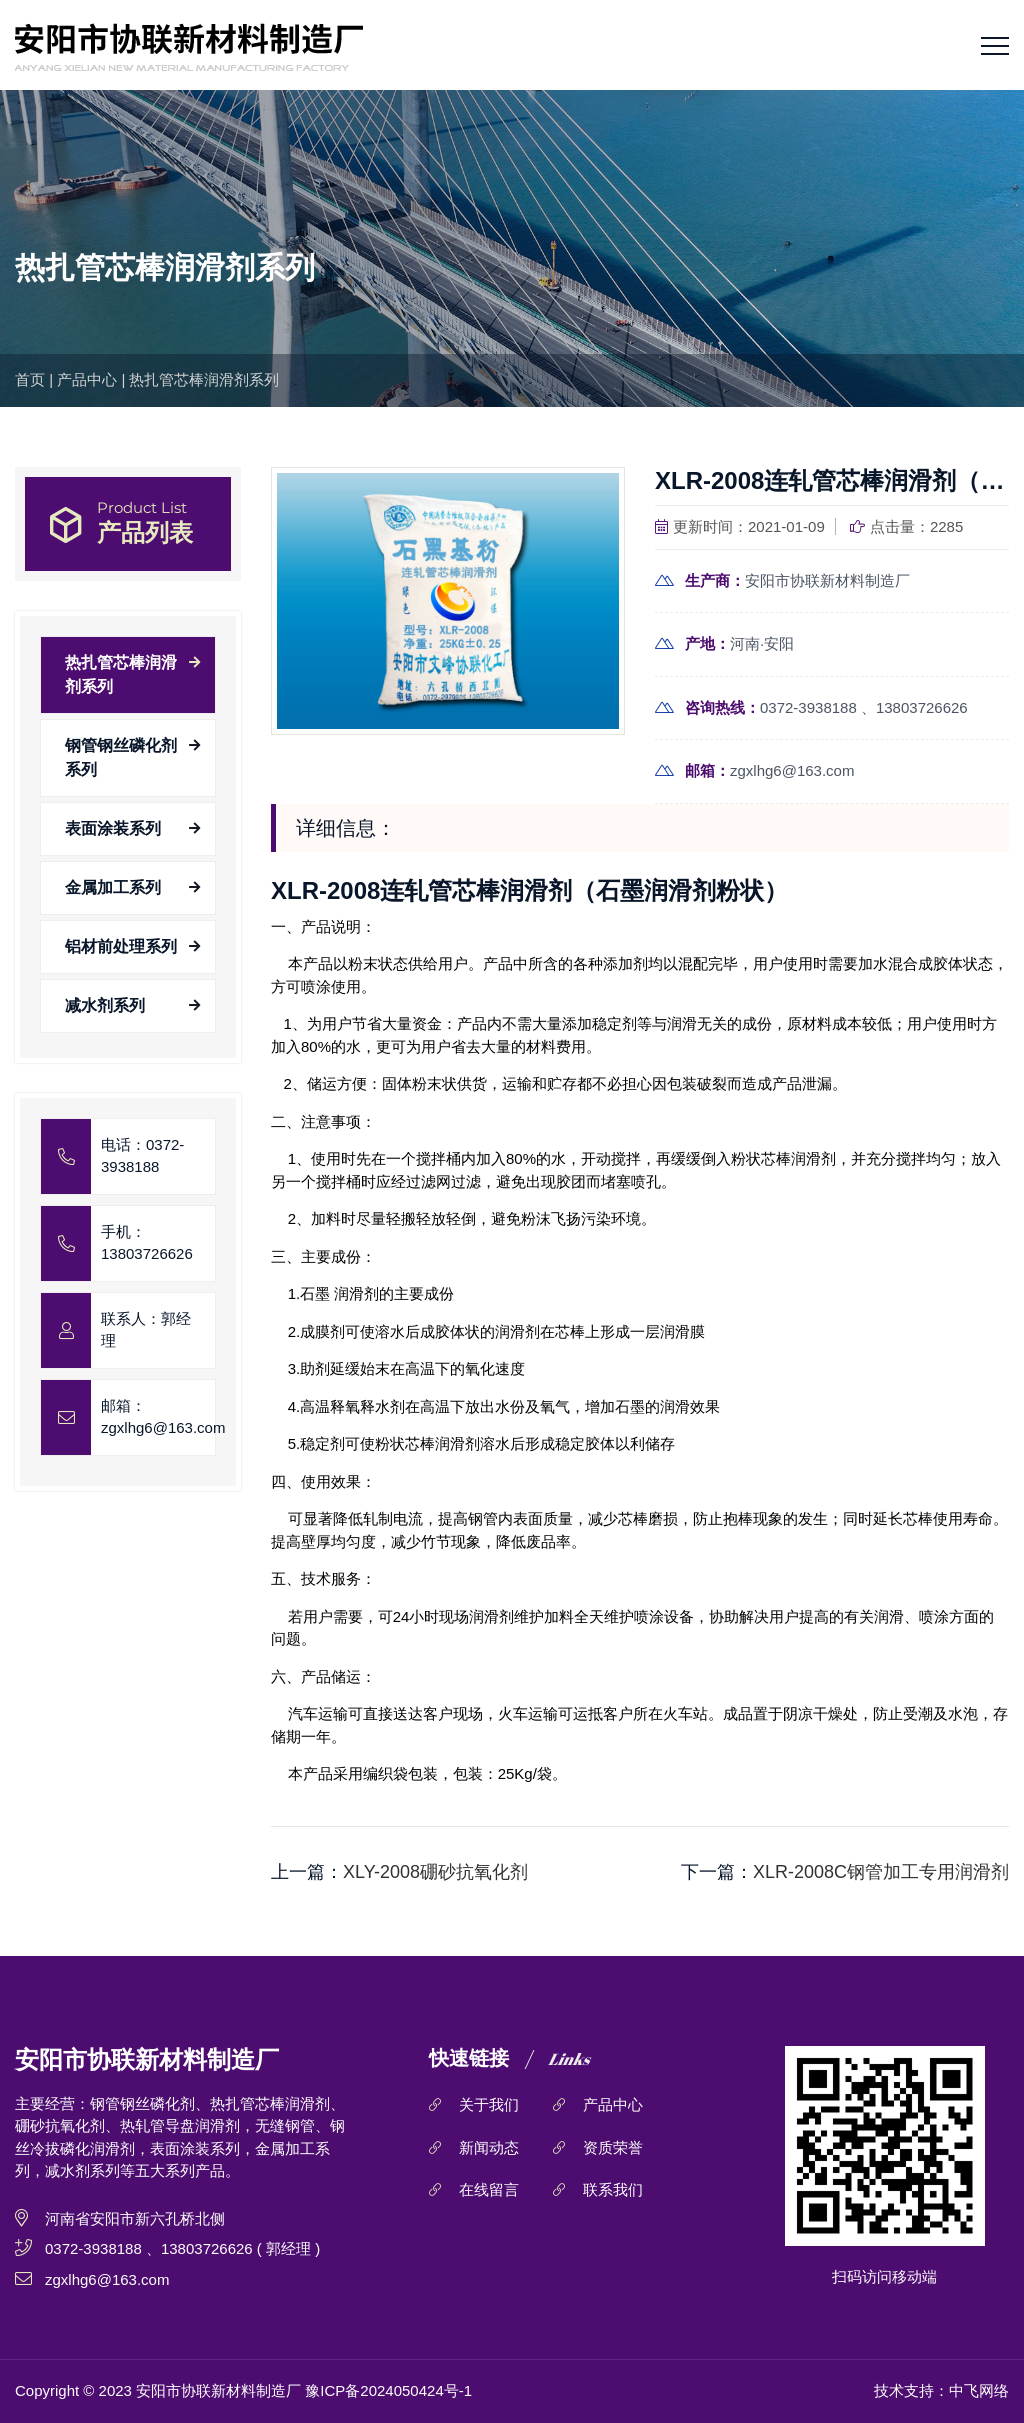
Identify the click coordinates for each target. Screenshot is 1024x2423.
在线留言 (489, 2189)
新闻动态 (489, 2147)
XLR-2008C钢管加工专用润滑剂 (881, 1872)
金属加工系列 (113, 887)
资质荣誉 (613, 2147)
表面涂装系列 (113, 828)
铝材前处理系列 (121, 946)
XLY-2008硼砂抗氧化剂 (435, 1872)
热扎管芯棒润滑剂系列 (204, 379)
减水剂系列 (105, 1005)
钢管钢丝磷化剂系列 (121, 757)
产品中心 (87, 379)
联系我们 (613, 2189)
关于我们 (489, 2104)
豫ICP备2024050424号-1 (388, 2390)
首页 (30, 379)
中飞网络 (979, 2390)
